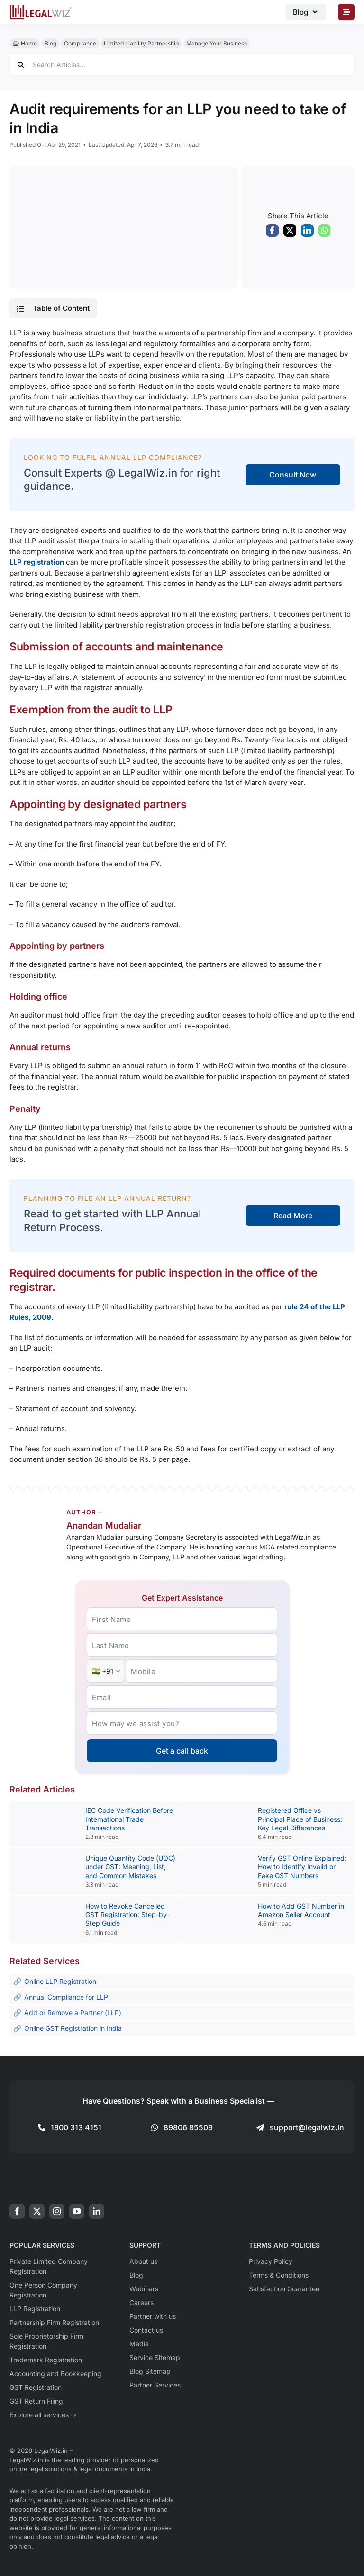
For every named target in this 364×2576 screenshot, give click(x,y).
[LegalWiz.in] (40, 7)
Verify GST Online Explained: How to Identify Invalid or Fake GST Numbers (302, 1866)
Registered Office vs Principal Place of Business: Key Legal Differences (300, 1818)
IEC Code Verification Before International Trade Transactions (129, 1818)
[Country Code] (105, 1671)
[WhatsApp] (324, 233)
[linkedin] (96, 2211)
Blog (50, 43)
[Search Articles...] (182, 64)
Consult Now (292, 474)
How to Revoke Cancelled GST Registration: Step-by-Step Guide (127, 1914)
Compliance (80, 43)
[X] (290, 233)
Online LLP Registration (60, 1981)
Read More (292, 1215)
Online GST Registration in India (73, 2028)
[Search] (20, 64)
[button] (53, 308)
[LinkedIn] (307, 233)
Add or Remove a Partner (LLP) (72, 2013)
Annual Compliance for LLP (66, 1997)
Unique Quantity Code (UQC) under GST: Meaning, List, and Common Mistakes (130, 1866)
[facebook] (17, 2211)
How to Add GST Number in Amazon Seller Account (301, 1910)
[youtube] (76, 2211)
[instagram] (56, 2211)
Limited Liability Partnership (141, 43)
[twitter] (37, 2211)
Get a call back (182, 1751)
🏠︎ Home (24, 43)
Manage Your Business (216, 43)
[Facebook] (272, 233)
